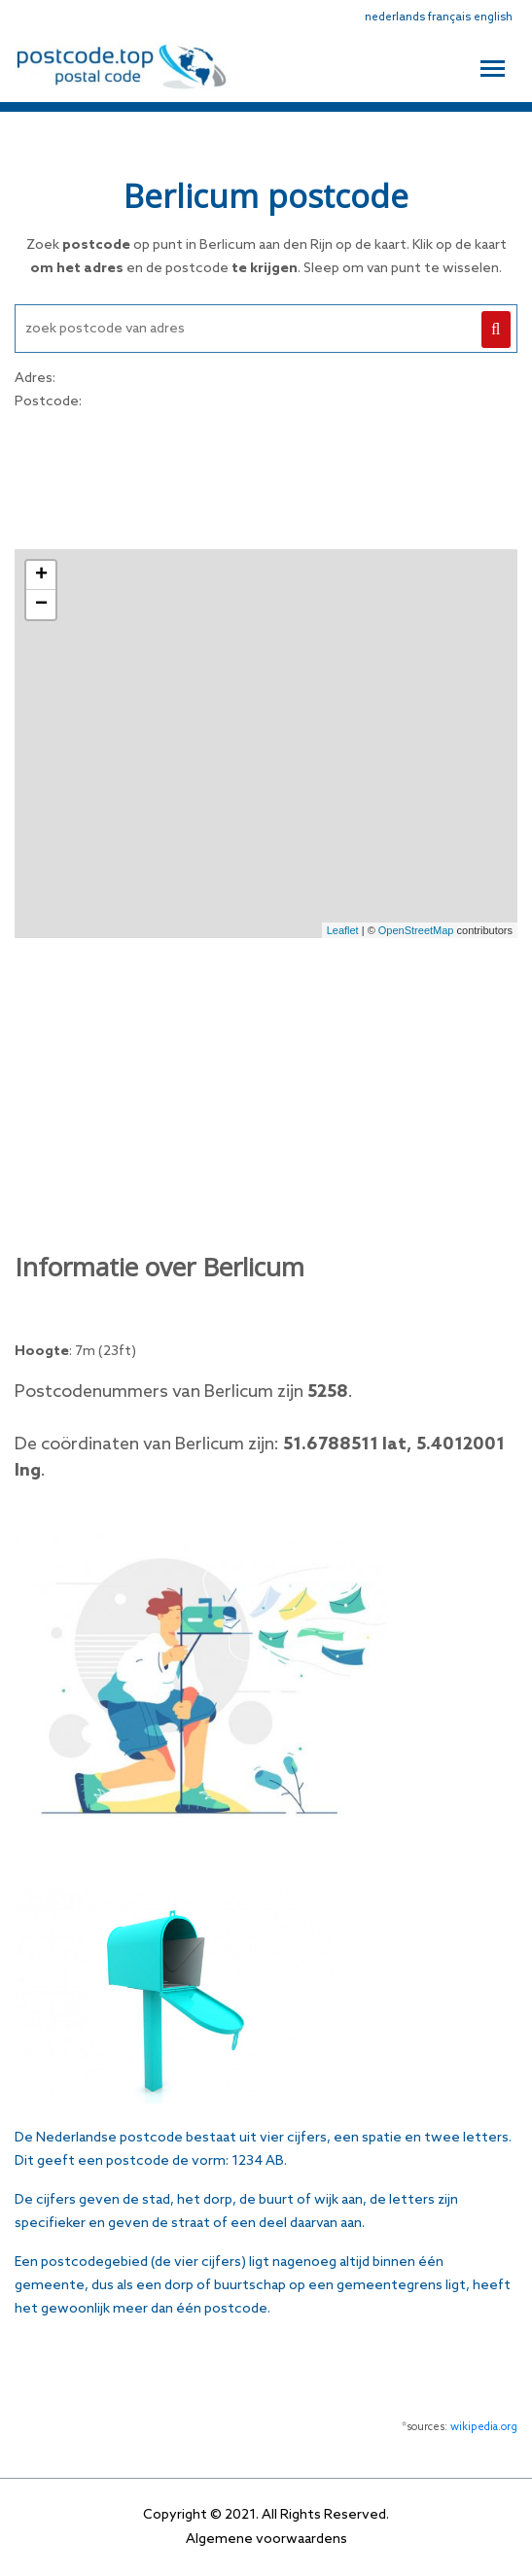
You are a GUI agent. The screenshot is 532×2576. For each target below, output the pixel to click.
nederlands (395, 17)
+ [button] (41, 575)
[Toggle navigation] (492, 66)
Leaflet (343, 930)
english (493, 17)
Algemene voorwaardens (266, 2539)
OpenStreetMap (416, 930)
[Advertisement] (266, 477)
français (449, 17)
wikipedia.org (483, 2427)
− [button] (41, 604)
